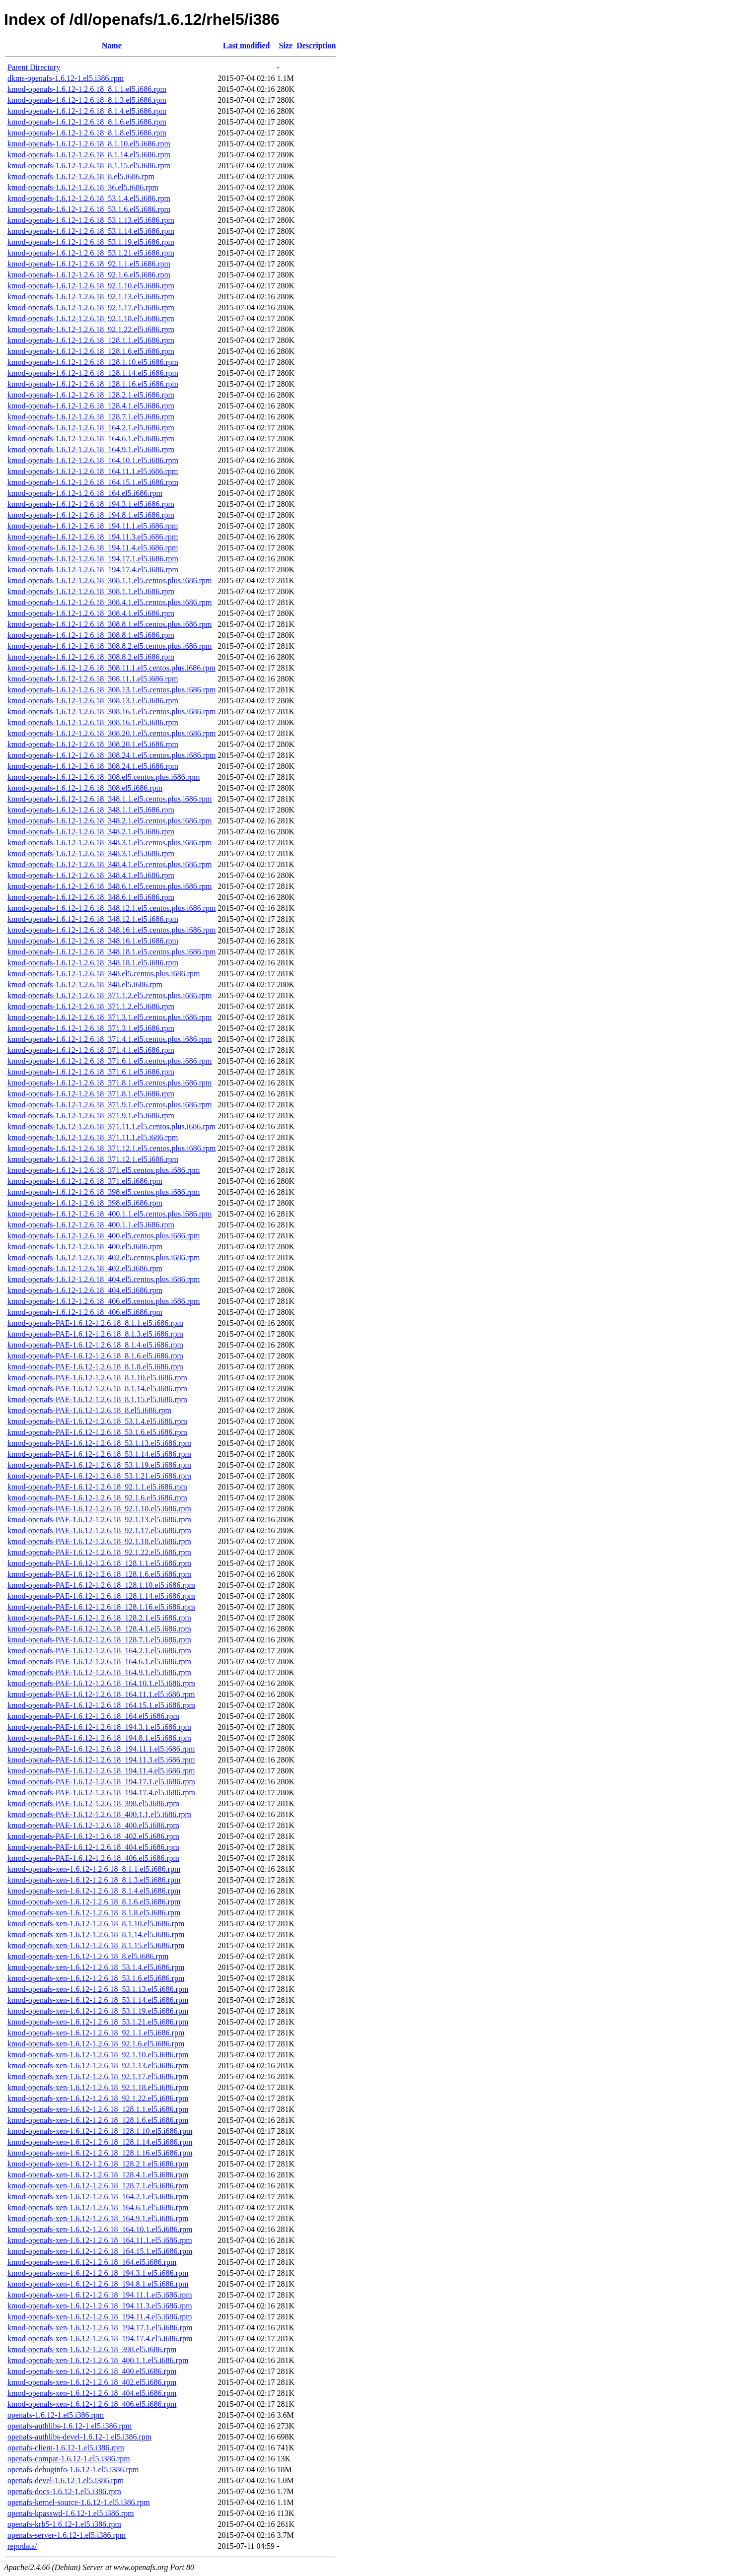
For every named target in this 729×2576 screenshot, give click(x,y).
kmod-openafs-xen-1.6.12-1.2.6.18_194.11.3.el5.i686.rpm (99, 2306)
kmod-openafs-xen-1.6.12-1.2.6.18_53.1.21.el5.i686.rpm (97, 2022)
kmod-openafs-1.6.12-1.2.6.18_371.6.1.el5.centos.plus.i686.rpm (109, 1061)
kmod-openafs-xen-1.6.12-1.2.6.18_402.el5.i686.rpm (91, 2382)
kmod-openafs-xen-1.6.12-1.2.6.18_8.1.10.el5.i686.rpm (95, 1923)
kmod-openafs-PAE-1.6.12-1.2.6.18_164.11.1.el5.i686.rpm (101, 1694)
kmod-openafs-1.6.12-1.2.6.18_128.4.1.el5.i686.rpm (90, 406)
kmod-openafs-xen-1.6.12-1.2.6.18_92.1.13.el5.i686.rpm (97, 2065)
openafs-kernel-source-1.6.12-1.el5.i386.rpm (78, 2502)
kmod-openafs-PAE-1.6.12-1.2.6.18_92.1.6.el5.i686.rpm (97, 1497)
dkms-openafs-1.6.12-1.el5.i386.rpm (65, 78)
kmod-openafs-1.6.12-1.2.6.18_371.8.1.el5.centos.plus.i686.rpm (109, 1083)
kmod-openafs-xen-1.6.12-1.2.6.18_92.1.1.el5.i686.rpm (95, 2033)
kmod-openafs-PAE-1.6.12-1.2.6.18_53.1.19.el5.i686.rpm (99, 1465)
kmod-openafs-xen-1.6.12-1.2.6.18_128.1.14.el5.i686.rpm (99, 2142)
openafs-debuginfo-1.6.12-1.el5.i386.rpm (73, 2469)
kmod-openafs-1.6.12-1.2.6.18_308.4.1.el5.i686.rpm (90, 613)
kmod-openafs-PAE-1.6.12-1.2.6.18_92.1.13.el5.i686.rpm (99, 1519)
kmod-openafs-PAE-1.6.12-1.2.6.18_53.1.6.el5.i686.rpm (97, 1432)
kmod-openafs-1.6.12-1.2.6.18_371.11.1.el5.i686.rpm (92, 1137)
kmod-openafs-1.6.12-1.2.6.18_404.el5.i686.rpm (84, 1290)
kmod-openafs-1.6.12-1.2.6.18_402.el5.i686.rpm (84, 1268)
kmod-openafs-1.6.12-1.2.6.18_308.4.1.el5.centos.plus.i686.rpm (109, 602)
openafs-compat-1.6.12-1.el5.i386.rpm (68, 2458)
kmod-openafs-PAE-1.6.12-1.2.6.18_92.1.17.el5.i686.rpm (99, 1530)
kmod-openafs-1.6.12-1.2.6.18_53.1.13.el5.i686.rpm (90, 220)
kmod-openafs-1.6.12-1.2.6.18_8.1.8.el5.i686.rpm (86, 133)
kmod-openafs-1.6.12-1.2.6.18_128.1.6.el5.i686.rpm (90, 351)
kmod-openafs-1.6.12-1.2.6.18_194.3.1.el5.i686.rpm (90, 504)
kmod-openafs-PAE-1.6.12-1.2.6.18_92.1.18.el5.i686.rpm (99, 1541)
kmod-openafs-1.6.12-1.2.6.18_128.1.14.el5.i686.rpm (92, 373)
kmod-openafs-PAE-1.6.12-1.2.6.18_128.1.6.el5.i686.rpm (99, 1574)
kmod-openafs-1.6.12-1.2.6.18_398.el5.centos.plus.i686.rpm (103, 1192)
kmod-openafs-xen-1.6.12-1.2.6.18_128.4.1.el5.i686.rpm (97, 2174)
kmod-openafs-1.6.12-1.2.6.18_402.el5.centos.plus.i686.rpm (103, 1257)
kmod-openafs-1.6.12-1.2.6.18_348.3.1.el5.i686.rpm (90, 853)
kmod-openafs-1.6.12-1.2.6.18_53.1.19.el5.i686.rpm (90, 242)
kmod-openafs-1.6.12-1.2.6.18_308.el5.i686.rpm (84, 788)
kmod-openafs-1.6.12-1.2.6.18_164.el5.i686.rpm (84, 493)
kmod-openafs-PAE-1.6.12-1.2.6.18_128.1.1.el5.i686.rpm (99, 1563)
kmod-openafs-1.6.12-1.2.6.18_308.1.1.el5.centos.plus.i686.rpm (109, 580)
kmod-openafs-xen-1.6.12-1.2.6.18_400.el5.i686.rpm (91, 2371)
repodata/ (22, 2546)
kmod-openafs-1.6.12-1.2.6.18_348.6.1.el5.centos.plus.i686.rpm (109, 886)
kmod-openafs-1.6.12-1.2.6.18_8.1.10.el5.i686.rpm (88, 143)
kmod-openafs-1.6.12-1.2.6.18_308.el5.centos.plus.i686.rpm (103, 777)
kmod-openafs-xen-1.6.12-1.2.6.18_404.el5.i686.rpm (91, 2393)
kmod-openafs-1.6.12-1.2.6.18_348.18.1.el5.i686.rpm (92, 962)
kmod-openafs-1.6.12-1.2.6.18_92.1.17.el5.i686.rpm (90, 307)
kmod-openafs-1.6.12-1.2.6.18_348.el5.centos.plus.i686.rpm (103, 973)
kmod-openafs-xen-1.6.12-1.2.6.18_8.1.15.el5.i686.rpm (95, 1945)
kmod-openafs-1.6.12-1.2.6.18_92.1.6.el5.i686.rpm (88, 275)
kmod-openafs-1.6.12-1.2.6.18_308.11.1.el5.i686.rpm (92, 679)
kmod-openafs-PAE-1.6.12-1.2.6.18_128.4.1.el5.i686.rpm (99, 1629)
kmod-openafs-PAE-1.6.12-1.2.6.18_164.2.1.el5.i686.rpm (99, 1650)
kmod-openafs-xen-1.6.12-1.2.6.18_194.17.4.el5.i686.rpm (99, 2338)
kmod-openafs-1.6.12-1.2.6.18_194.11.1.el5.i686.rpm (92, 526)
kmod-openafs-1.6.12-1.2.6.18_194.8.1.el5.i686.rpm (90, 515)
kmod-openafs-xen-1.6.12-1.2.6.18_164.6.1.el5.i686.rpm (97, 2207)
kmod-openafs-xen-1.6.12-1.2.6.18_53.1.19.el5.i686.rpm (97, 2011)
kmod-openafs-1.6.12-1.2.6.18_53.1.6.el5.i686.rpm (88, 209)
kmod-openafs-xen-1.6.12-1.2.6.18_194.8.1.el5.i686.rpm (97, 2284)
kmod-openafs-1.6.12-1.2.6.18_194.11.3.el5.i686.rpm (92, 537)
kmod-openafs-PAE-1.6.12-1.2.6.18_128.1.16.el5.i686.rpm (101, 1607)
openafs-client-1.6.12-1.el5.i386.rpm (65, 2447)
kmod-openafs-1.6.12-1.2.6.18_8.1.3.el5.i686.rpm (86, 100)
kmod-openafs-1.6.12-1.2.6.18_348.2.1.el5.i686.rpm (90, 831)
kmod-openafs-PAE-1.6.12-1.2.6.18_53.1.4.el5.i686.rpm (97, 1421)
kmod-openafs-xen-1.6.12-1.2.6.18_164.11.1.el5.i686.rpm (99, 2240)
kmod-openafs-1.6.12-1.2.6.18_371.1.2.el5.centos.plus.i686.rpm (109, 995)
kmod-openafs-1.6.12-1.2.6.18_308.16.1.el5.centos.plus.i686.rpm (111, 711)
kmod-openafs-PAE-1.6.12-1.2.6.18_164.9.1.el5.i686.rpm (99, 1672)
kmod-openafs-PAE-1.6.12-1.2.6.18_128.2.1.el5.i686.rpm (99, 1618)
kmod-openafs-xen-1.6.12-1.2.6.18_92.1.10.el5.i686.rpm (97, 2054)
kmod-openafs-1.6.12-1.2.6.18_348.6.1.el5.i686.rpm (90, 897)
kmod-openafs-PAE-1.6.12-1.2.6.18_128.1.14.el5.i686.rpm (101, 1596)
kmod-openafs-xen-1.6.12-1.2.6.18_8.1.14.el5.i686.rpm (95, 1934)
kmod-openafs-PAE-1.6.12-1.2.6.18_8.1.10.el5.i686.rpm (97, 1377)
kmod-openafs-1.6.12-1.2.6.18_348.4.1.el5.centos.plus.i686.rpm (109, 864)
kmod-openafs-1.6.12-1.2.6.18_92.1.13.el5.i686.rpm (90, 296)
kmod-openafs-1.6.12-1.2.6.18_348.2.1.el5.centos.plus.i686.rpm (109, 820)
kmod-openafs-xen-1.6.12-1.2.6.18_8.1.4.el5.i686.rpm (93, 1891)
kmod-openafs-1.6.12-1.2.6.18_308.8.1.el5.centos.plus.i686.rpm (109, 624)
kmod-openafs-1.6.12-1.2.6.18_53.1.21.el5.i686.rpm (90, 253)
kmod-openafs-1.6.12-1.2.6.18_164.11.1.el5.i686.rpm (92, 471)
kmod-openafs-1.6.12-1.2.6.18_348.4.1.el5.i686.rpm (90, 875)
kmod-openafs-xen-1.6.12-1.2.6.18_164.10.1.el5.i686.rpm (99, 2229)
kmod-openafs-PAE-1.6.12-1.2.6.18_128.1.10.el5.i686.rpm (101, 1585)
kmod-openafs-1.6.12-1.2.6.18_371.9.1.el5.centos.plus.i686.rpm (109, 1104)
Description (316, 45)
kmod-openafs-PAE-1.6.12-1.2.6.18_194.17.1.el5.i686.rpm (101, 1781)
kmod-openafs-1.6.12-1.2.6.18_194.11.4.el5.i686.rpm (92, 547)
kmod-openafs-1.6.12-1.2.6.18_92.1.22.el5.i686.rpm (90, 329)
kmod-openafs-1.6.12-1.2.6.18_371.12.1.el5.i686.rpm (92, 1159)
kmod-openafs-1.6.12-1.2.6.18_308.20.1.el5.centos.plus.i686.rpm (111, 733)
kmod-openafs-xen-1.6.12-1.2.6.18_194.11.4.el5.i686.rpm (99, 2316)
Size (286, 45)
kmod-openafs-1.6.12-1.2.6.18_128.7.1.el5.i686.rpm (90, 416)
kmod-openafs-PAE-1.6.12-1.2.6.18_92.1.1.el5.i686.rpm (97, 1487)
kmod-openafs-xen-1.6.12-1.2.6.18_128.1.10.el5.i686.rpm (99, 2131)
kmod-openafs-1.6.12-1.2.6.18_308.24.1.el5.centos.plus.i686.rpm (111, 755)
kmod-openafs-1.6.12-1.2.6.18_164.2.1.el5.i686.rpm (90, 427)
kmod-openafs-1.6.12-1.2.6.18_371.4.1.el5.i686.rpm (90, 1050)
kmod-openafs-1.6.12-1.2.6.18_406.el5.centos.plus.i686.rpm (103, 1301)
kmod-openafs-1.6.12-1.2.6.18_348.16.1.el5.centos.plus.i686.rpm (111, 930)
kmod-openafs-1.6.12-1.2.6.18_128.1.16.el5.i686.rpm (92, 384)
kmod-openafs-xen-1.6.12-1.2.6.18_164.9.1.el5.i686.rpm (97, 2218)
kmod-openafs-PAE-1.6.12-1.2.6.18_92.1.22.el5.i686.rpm (99, 1552)
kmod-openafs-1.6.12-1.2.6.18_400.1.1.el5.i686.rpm (90, 1224)
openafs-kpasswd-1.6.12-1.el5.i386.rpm (70, 2513)
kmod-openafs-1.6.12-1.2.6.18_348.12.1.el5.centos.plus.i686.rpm (111, 908)
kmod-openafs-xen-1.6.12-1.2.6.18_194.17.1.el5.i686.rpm (99, 2327)
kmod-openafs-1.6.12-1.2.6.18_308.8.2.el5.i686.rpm (90, 657)
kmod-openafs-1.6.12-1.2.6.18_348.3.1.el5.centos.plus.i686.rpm (109, 842)
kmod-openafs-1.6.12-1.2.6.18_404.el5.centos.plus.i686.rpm (103, 1279)
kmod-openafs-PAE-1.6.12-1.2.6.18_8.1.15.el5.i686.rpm (97, 1399)
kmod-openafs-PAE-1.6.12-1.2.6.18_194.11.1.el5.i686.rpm (101, 1749)
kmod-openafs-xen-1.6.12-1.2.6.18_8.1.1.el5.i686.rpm (93, 1869)
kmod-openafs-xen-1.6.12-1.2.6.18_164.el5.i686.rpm (91, 2262)
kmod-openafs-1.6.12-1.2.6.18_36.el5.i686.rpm (82, 187)
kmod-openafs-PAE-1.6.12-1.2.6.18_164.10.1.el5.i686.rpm (101, 1683)
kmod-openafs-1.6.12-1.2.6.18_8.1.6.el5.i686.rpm (86, 122)
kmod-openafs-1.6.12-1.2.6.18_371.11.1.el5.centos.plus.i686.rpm (111, 1126)
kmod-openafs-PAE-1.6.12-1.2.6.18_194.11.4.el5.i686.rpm (101, 1770)
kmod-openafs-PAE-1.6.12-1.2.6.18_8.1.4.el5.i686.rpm (95, 1345)
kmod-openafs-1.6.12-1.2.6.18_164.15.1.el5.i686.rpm (92, 482)
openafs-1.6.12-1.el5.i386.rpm (55, 2415)
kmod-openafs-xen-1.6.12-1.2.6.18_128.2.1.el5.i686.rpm (97, 2164)
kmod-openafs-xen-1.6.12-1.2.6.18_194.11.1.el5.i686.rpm (99, 2295)
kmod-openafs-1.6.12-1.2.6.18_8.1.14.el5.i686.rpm (88, 154)
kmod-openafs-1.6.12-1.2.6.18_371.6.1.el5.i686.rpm (90, 1072)
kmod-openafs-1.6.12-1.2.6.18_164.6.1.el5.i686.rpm (90, 438)
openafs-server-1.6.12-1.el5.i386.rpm (66, 2535)
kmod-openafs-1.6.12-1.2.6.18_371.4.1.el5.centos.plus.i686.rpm (109, 1039)
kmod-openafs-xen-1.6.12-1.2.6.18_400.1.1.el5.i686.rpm (97, 2360)
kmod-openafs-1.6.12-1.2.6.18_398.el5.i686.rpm (84, 1203)
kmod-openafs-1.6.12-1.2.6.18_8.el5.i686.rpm (80, 176)
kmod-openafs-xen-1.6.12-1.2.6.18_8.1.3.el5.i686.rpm (93, 1880)
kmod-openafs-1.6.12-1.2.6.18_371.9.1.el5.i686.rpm (90, 1115)
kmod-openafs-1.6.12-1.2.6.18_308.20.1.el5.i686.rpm (92, 744)
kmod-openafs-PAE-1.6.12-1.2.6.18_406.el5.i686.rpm (93, 1858)
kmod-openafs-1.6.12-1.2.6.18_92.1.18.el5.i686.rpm (90, 318)
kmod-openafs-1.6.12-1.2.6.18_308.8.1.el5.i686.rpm (90, 635)
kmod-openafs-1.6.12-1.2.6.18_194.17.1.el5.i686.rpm (92, 558)
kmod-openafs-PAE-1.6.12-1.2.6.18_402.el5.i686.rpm (93, 1836)
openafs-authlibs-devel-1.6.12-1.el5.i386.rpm (79, 2437)
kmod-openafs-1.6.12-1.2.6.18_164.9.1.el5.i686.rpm (90, 449)
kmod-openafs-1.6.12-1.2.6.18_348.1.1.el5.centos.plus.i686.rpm (109, 799)
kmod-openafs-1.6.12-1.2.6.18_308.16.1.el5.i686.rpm (92, 722)
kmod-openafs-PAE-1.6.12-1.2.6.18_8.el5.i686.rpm (89, 1410)
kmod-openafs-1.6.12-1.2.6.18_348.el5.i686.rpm (84, 984)
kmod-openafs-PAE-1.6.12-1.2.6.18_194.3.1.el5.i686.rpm (99, 1727)
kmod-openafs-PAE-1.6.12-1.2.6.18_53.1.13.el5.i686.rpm (99, 1443)
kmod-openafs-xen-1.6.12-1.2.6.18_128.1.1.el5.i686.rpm (97, 2109)
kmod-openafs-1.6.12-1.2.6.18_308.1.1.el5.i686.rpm (90, 591)
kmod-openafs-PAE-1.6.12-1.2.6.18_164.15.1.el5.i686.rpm (101, 1705)
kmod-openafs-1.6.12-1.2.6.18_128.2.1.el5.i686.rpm (90, 395)
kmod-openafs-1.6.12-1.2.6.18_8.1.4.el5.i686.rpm (86, 111)
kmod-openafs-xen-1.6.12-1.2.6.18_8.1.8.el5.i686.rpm (93, 1912)
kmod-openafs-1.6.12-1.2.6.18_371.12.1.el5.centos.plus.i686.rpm (111, 1148)
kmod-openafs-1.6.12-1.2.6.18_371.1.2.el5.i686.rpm (90, 1006)
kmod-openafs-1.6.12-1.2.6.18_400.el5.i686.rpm (84, 1246)
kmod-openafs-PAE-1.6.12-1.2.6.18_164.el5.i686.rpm (93, 1716)
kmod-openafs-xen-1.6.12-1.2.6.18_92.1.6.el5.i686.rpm (95, 2043)
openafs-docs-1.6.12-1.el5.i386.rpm (64, 2491)
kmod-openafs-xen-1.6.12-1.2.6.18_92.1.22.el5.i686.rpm (97, 2098)
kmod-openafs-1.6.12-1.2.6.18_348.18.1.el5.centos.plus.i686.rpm (111, 952)
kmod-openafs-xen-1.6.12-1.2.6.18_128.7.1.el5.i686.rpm (97, 2185)
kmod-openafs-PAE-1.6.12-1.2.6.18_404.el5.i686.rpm (93, 1847)
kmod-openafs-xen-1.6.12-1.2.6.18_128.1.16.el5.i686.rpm (99, 2153)
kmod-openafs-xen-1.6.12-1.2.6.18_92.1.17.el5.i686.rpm (97, 2076)
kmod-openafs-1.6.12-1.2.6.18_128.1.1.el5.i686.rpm (90, 340)
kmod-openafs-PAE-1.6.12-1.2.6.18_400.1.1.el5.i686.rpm (99, 1814)
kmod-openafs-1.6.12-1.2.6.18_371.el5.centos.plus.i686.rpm (103, 1170)
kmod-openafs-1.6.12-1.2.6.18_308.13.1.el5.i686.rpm (92, 700)
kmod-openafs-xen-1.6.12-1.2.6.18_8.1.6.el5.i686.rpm (93, 1902)
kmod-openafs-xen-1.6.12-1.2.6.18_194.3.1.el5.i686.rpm (97, 2273)
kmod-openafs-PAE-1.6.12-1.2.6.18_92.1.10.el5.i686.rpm (99, 1508)
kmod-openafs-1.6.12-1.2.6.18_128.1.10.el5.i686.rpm (92, 362)
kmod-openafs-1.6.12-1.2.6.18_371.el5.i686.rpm (84, 1181)
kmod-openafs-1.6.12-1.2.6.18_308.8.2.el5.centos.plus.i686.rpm (109, 646)
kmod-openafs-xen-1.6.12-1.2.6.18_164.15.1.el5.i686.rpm (99, 2251)
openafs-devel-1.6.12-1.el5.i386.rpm (65, 2480)
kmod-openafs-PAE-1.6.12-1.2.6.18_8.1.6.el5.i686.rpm (95, 1356)
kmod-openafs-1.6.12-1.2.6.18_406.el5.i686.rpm (84, 1312)
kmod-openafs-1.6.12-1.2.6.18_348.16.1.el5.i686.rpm (92, 941)
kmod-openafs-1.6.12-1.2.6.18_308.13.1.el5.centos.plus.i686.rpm (111, 689)
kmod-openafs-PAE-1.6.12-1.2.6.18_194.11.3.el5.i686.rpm (101, 1760)
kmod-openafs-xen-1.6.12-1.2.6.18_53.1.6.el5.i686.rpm (95, 1978)
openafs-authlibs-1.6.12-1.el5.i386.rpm (69, 2426)
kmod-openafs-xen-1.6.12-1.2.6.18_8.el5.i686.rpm (87, 1956)
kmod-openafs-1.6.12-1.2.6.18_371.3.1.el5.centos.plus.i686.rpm (109, 1017)
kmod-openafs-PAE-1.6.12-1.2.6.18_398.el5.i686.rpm (93, 1803)
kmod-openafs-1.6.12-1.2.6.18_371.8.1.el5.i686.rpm (90, 1093)
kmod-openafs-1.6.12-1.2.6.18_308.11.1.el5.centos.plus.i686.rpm (111, 668)
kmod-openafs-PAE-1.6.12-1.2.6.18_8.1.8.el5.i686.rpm (95, 1366)
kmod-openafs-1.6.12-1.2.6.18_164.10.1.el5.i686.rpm (92, 460)
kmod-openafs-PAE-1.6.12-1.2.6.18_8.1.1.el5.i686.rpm (95, 1323)
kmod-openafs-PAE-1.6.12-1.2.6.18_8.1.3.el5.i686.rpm (95, 1334)
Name (112, 45)
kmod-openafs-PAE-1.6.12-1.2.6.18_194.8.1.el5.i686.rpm (99, 1738)
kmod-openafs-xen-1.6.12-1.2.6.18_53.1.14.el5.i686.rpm (97, 2000)
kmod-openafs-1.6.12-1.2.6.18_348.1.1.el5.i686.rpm (90, 810)
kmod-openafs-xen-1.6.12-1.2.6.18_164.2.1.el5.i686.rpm (97, 2196)
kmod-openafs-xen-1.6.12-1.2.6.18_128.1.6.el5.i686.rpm (97, 2120)
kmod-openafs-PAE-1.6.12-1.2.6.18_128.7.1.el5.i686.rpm (99, 1639)
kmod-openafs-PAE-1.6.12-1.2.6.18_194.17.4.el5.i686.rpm (101, 1792)
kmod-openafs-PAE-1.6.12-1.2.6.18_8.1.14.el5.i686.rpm (97, 1388)
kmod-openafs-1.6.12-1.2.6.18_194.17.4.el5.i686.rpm (92, 569)
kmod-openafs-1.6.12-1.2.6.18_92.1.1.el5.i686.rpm (88, 264)
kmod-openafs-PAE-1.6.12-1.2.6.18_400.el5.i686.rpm (93, 1825)
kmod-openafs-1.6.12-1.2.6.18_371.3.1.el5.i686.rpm (90, 1028)
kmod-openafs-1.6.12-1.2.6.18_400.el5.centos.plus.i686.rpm (103, 1235)
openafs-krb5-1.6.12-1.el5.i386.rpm (64, 2524)
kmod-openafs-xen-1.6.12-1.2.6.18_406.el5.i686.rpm (91, 2404)
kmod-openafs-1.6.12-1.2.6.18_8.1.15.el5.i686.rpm (88, 165)
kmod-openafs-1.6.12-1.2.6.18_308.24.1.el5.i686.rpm (92, 766)
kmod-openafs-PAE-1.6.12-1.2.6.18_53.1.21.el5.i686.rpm (99, 1476)
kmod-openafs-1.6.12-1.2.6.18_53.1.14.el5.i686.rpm (90, 231)
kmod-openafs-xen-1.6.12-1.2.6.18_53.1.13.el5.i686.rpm (97, 1989)
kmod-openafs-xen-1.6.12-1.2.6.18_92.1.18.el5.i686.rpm (97, 2087)
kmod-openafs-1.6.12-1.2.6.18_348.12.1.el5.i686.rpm (92, 919)
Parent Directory (33, 67)
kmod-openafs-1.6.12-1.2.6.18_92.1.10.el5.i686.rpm (90, 285)
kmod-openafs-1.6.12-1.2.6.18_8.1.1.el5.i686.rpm (86, 89)
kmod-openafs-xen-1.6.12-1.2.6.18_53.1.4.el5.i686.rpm (95, 1967)
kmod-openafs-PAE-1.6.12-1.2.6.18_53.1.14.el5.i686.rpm (99, 1454)
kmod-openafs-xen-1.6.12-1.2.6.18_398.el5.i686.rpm (91, 2349)
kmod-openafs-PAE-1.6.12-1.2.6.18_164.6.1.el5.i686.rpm (99, 1661)
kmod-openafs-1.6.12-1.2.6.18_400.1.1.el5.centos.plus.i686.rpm (109, 1214)
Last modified (246, 45)
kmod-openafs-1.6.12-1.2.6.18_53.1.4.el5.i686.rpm (88, 198)
